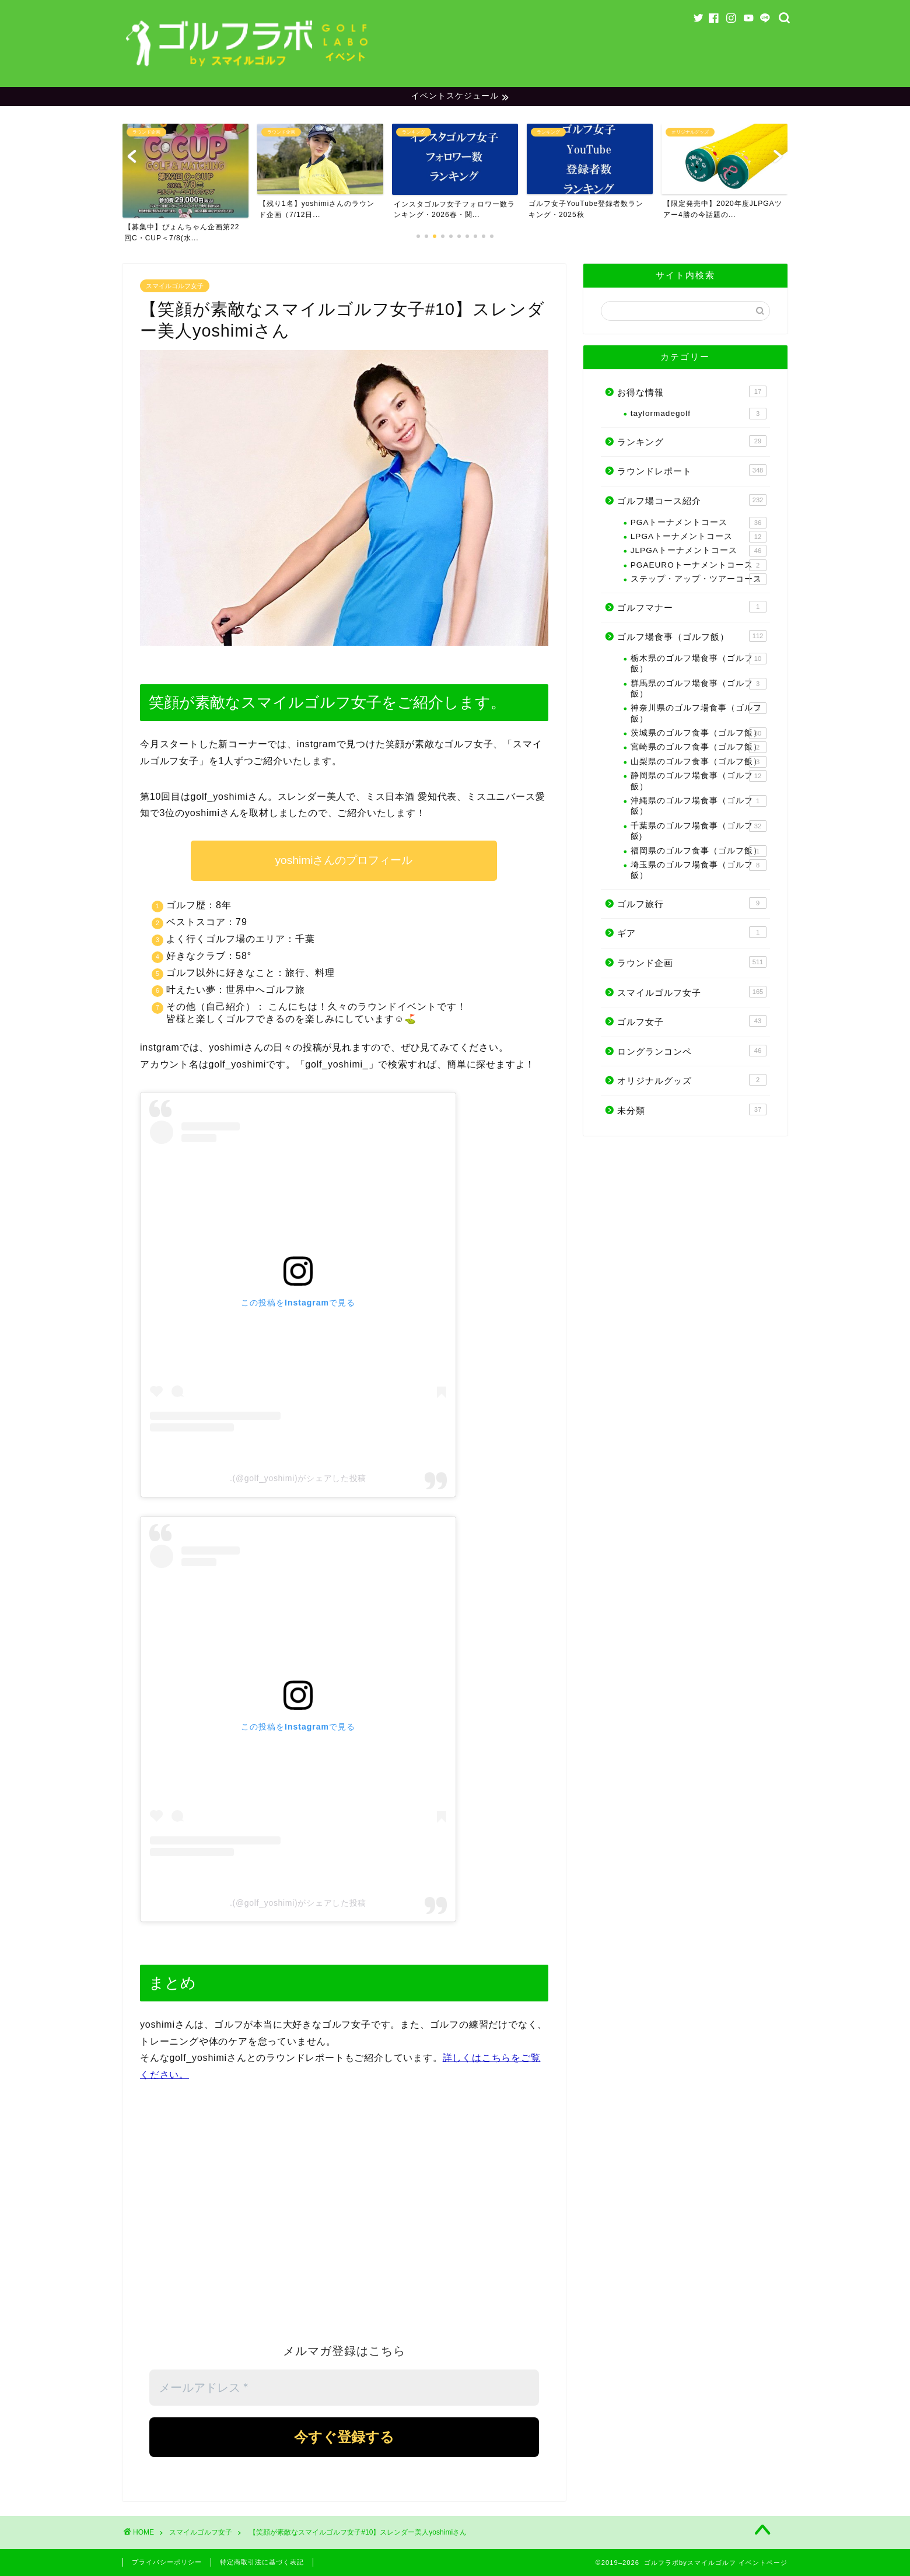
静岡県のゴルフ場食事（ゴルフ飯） (698, 780)
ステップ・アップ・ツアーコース (698, 579)
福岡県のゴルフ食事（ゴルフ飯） (698, 851)
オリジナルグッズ (691, 1080)
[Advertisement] (344, 2218)
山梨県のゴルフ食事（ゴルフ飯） (698, 762)
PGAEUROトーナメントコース (698, 565)
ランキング (691, 441)
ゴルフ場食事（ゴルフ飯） (691, 636)
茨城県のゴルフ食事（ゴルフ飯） (698, 733)
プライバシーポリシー (167, 2562)
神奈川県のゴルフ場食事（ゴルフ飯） (698, 712)
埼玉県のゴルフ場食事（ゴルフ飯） (698, 869)
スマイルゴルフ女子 (175, 285)
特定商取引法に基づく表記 (262, 2562)
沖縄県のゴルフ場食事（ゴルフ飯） (698, 805)
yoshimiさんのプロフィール (344, 860)
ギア (691, 932)
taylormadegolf (698, 414)
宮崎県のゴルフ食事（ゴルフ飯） (698, 748)
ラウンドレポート (691, 471)
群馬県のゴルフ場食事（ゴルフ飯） (698, 688)
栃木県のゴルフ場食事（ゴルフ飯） (698, 663)
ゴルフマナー (691, 606)
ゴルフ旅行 (691, 903)
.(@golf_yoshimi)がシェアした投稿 (298, 1478)
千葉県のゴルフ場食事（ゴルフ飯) (698, 830)
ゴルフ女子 (691, 1021)
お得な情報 (691, 391)
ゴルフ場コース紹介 (691, 500)
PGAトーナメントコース (698, 522)
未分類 (691, 1109)
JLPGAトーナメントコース (698, 550)
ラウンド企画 (691, 962)
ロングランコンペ (691, 1050)
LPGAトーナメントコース (698, 536)
